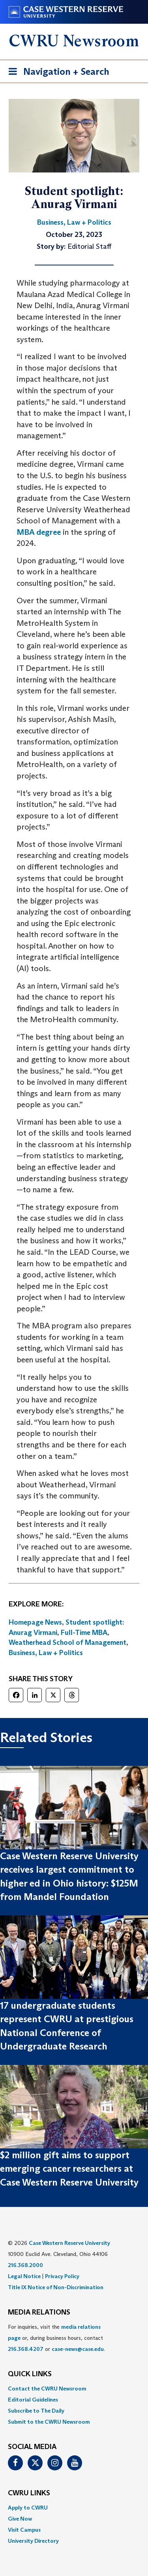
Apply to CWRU (28, 2507)
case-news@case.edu (78, 2348)
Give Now (20, 2518)
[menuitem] (74, 2388)
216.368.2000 (25, 2265)
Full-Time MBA (84, 1632)
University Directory (33, 2540)
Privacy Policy (62, 2276)
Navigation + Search (56, 73)
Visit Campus (24, 2529)
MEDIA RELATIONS (39, 2313)
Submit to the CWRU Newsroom (49, 2421)
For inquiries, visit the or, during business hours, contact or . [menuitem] (56, 2337)
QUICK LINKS (30, 2374)
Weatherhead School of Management (67, 1642)
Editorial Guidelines (33, 2399)
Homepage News (35, 1622)
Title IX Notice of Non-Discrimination (55, 2287)
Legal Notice (24, 2276)
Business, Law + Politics (46, 1652)
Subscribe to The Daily (36, 2410)
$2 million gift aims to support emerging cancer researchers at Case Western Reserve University (69, 2168)
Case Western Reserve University (69, 2242)
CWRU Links (29, 2493)
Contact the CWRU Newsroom (47, 2388)
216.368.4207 (25, 2348)
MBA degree (39, 532)
